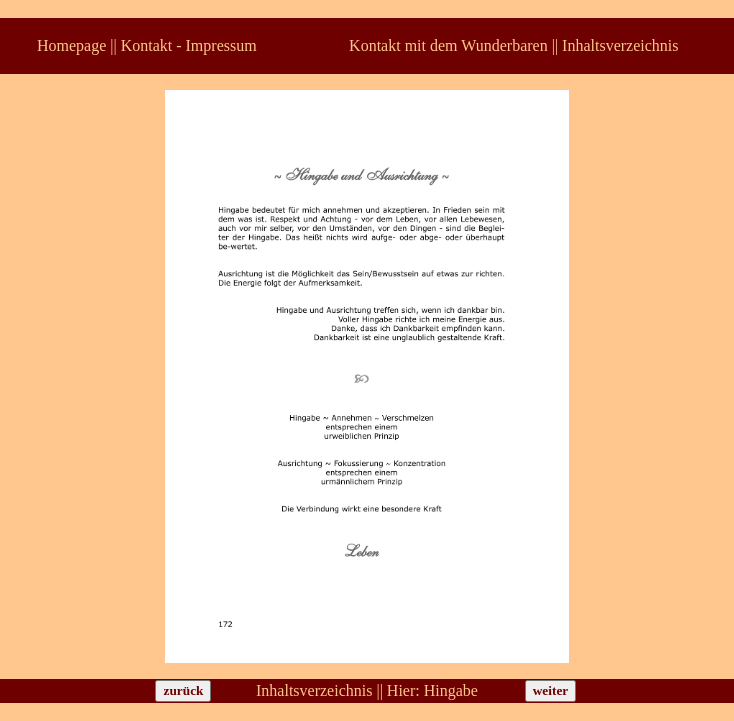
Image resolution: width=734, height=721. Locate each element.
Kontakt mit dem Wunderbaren (448, 45)
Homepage (71, 45)
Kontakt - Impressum (189, 45)
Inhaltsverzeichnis (620, 45)
